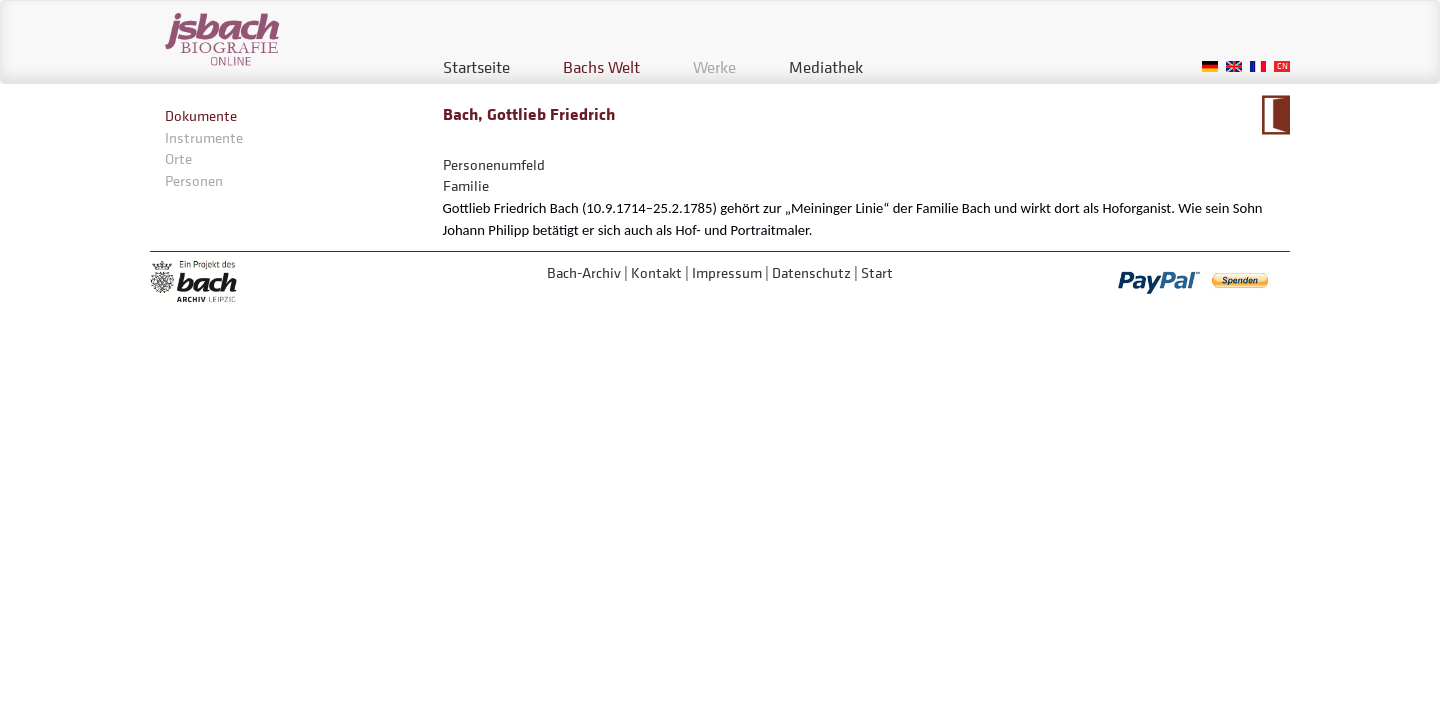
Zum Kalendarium (1275, 115)
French (1258, 66)
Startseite (476, 67)
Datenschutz (811, 272)
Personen (194, 180)
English (1234, 66)
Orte (178, 158)
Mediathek (826, 67)
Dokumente (201, 115)
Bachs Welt (601, 67)
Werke (714, 67)
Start (877, 272)
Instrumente (204, 137)
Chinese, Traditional (1282, 66)
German (1210, 66)
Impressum (727, 272)
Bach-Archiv (584, 272)
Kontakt (656, 272)
